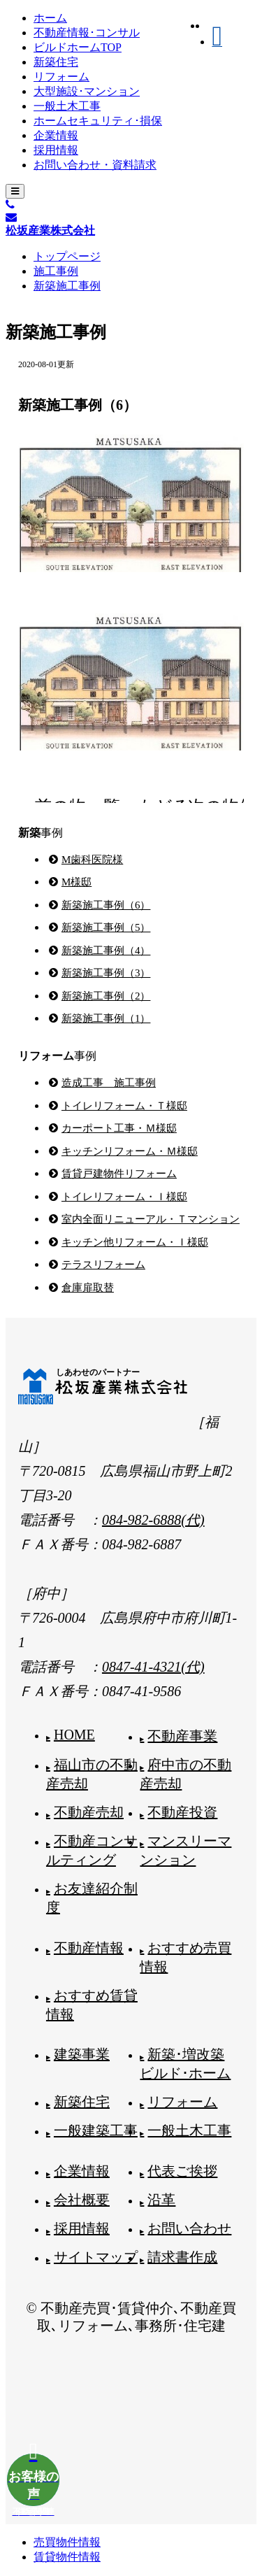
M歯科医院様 (92, 859)
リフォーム (61, 77)
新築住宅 (56, 62)
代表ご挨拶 (182, 2171)
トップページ (67, 256)
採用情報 (56, 150)
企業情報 (56, 135)
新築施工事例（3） (106, 973)
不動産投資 (182, 1812)
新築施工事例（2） (106, 996)
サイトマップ (96, 2257)
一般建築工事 (96, 2130)
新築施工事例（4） (106, 950)
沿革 (161, 2199)
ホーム (50, 18)
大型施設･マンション (87, 91)
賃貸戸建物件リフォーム (119, 1173)
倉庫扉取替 (87, 1287)
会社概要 (82, 2199)
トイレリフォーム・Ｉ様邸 (124, 1196)
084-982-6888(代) (153, 1520)
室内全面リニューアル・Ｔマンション (150, 1219)
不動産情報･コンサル (87, 32)
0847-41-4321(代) (153, 1666)
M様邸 (76, 882)
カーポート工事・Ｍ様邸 (119, 1128)
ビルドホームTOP (78, 47)
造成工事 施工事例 (108, 1082)
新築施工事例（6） (106, 905)
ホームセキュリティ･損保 (98, 121)
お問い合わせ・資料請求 (95, 165)
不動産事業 (182, 1736)
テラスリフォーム (103, 1264)
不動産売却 (89, 1812)
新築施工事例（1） (106, 1018)
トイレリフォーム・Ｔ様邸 (124, 1105)
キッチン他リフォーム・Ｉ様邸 (134, 1242)
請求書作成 (182, 2257)
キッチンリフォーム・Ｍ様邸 (129, 1151)
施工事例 (56, 271)
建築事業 (82, 2054)
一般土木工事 (67, 106)
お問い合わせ (189, 2228)
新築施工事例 (67, 286)
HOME (74, 1734)
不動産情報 (89, 1948)
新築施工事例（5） (106, 927)
